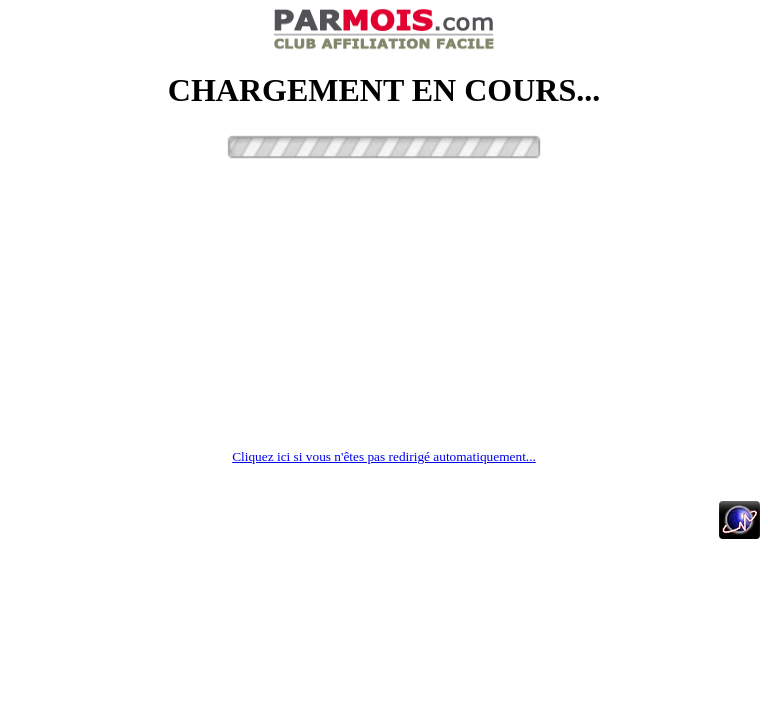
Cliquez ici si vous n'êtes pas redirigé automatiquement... (384, 456)
